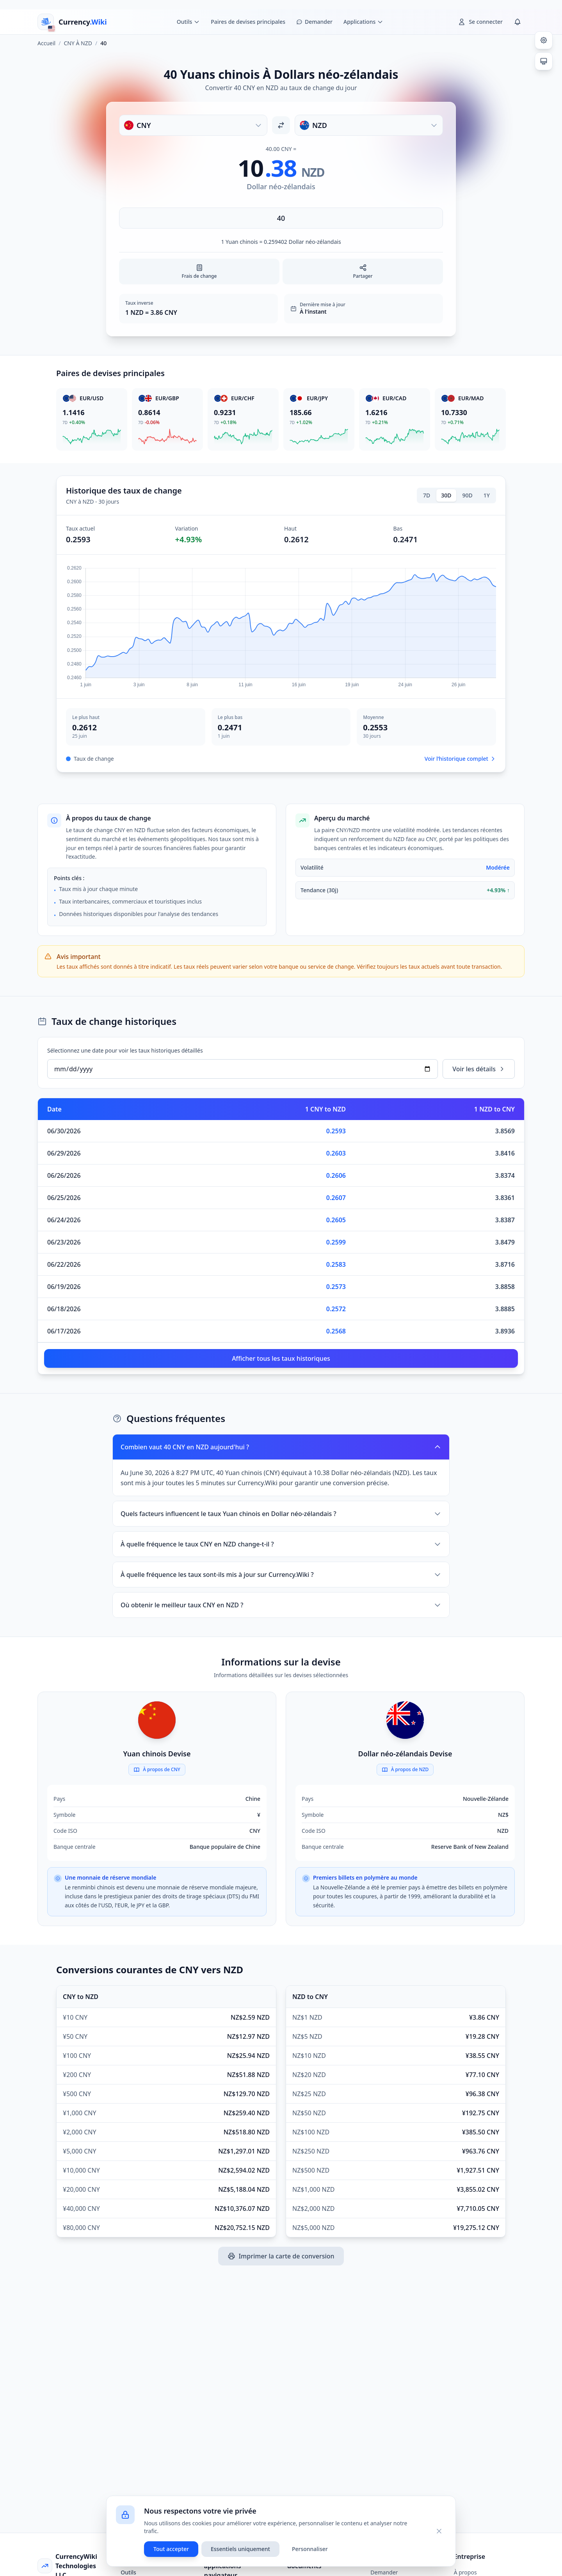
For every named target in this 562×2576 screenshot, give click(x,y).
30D (446, 495)
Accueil (46, 43)
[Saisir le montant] (281, 218)
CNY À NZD (78, 43)
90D (467, 495)
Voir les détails (478, 1069)
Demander (384, 2572)
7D (426, 495)
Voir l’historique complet (460, 758)
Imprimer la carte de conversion (281, 2256)
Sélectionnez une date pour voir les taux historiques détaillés (125, 1050)
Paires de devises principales (248, 21)
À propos (465, 2572)
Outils (128, 2572)
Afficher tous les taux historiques (281, 1358)
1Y (487, 495)
